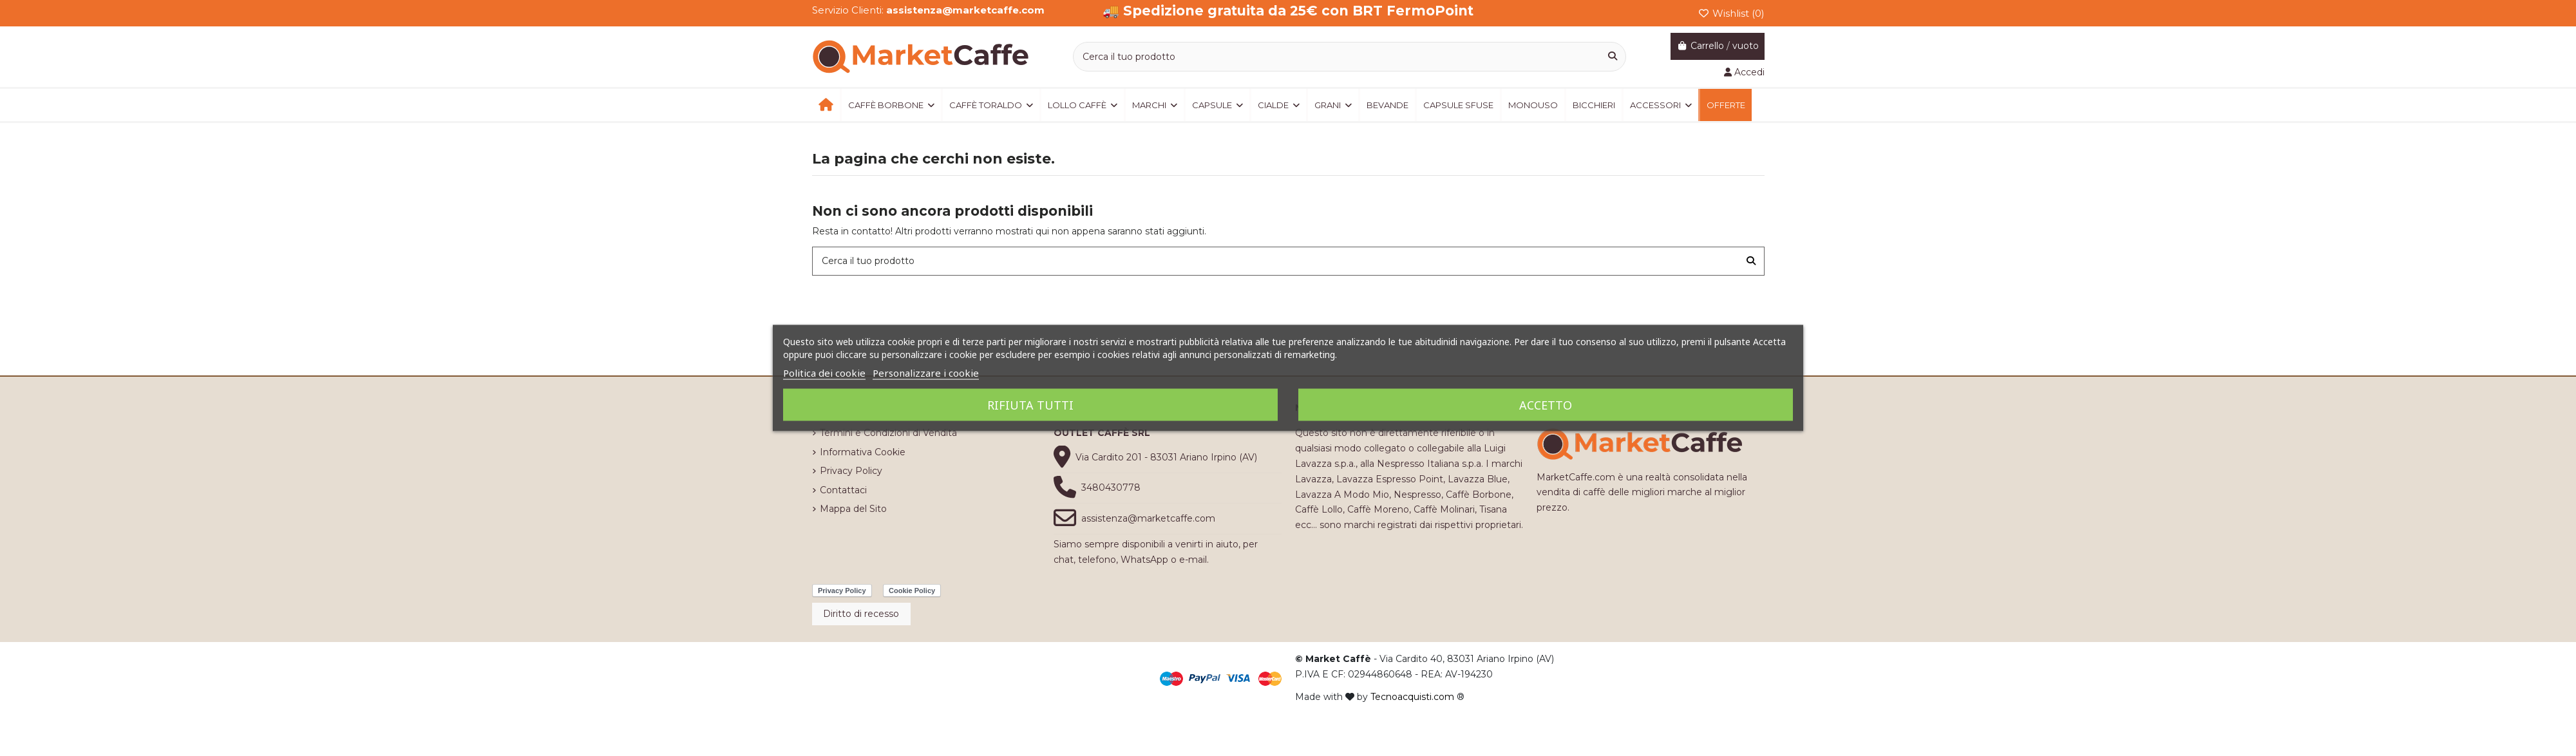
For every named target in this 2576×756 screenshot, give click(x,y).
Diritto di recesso (861, 613)
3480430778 (1111, 487)
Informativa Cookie (862, 452)
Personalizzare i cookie (926, 372)
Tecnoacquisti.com (1412, 697)
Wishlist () (1731, 13)
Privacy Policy (851, 471)
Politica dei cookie (824, 372)
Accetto (1545, 405)
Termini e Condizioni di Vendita (888, 433)
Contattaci (843, 490)
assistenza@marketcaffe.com (1148, 518)
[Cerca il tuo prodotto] (1612, 56)
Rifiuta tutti (1030, 405)
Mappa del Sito (853, 509)
